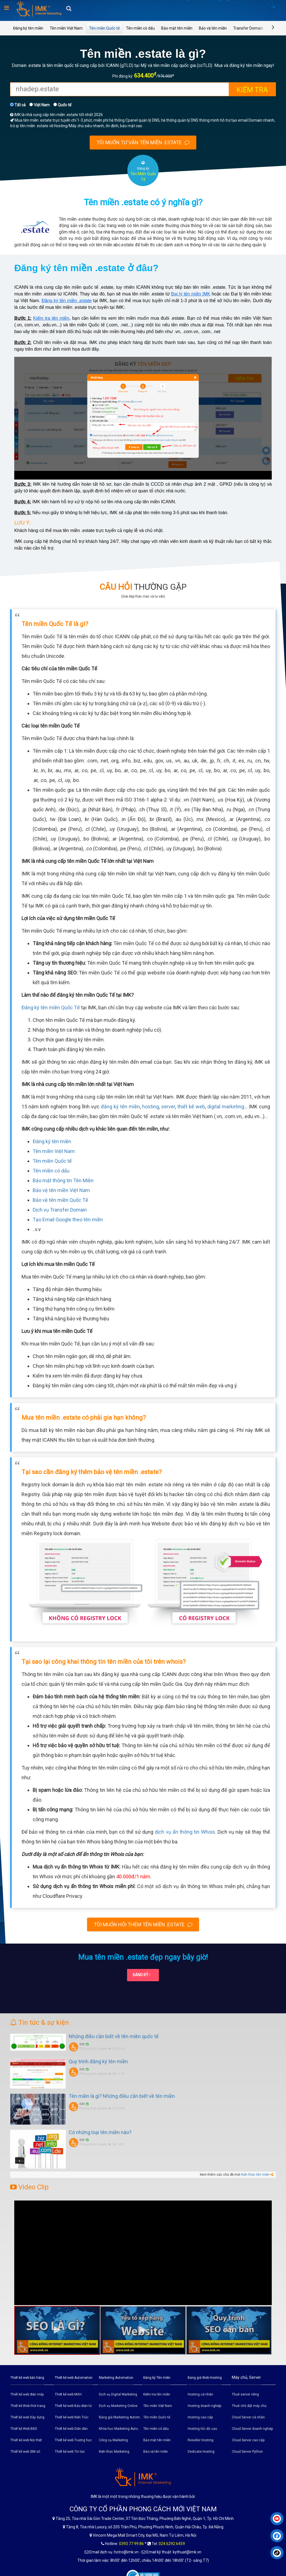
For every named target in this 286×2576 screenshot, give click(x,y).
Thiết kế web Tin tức (70, 2452)
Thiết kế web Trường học (73, 2440)
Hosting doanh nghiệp (204, 2406)
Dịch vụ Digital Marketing (118, 2394)
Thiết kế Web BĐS (23, 2429)
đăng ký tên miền (120, 1106)
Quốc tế (62, 105)
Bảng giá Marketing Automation (121, 2417)
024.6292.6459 (172, 2543)
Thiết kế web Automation (73, 2378)
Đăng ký (142, 1975)
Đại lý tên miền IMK (190, 294)
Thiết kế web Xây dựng (27, 2417)
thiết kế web (191, 1106)
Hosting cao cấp (200, 2417)
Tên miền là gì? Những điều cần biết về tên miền (122, 2096)
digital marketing (225, 1106)
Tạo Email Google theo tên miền (68, 1219)
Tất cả (18, 105)
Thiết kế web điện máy (27, 2394)
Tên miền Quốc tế (104, 28)
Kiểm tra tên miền (51, 318)
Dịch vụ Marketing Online (118, 2406)
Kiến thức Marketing (114, 2452)
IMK (82, 2044)
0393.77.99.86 (131, 2543)
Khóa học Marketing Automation (121, 2429)
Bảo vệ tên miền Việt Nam (61, 1190)
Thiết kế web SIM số (25, 2452)
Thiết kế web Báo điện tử (73, 2406)
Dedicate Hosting (201, 2452)
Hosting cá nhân (200, 2394)
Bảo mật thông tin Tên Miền (63, 1180)
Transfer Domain (248, 28)
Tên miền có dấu (140, 28)
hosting (150, 1106)
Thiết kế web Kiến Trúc (72, 2417)
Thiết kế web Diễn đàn (71, 2429)
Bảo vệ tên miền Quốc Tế (60, 1200)
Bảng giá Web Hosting (205, 2378)
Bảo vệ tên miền (213, 28)
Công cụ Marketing (113, 2440)
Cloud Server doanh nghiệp (252, 2429)
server (168, 1106)
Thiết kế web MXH (68, 2394)
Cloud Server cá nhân (248, 2417)
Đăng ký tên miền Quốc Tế (51, 1007)
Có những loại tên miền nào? (100, 2132)
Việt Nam (39, 105)
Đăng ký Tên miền (156, 2378)
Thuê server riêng (245, 2394)
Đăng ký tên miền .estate (67, 300)
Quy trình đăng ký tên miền (98, 2061)
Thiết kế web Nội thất (26, 2440)
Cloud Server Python (247, 2452)
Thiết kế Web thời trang (27, 2406)
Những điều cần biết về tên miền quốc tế (114, 2036)
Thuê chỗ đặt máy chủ (249, 2406)
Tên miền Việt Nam (66, 28)
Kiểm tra (252, 90)
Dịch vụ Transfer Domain (60, 1210)
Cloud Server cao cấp (248, 2440)
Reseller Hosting (200, 2440)
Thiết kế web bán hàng (27, 2378)
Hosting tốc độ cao (202, 2429)
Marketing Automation (116, 2378)
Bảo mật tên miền (176, 28)
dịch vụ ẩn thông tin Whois (185, 1832)
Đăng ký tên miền (28, 28)
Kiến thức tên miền (255, 2175)
